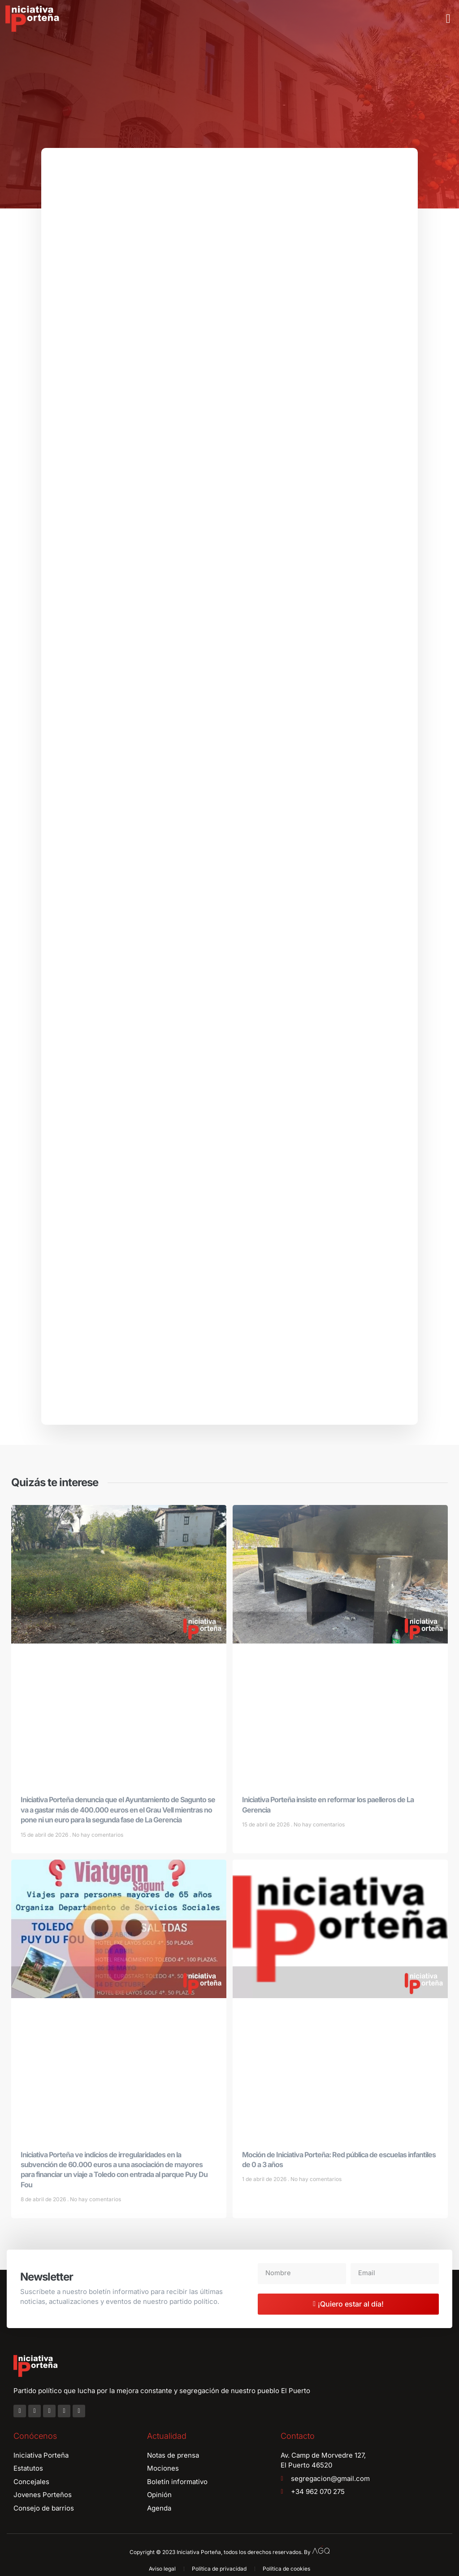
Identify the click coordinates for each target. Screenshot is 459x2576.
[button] (448, 18)
